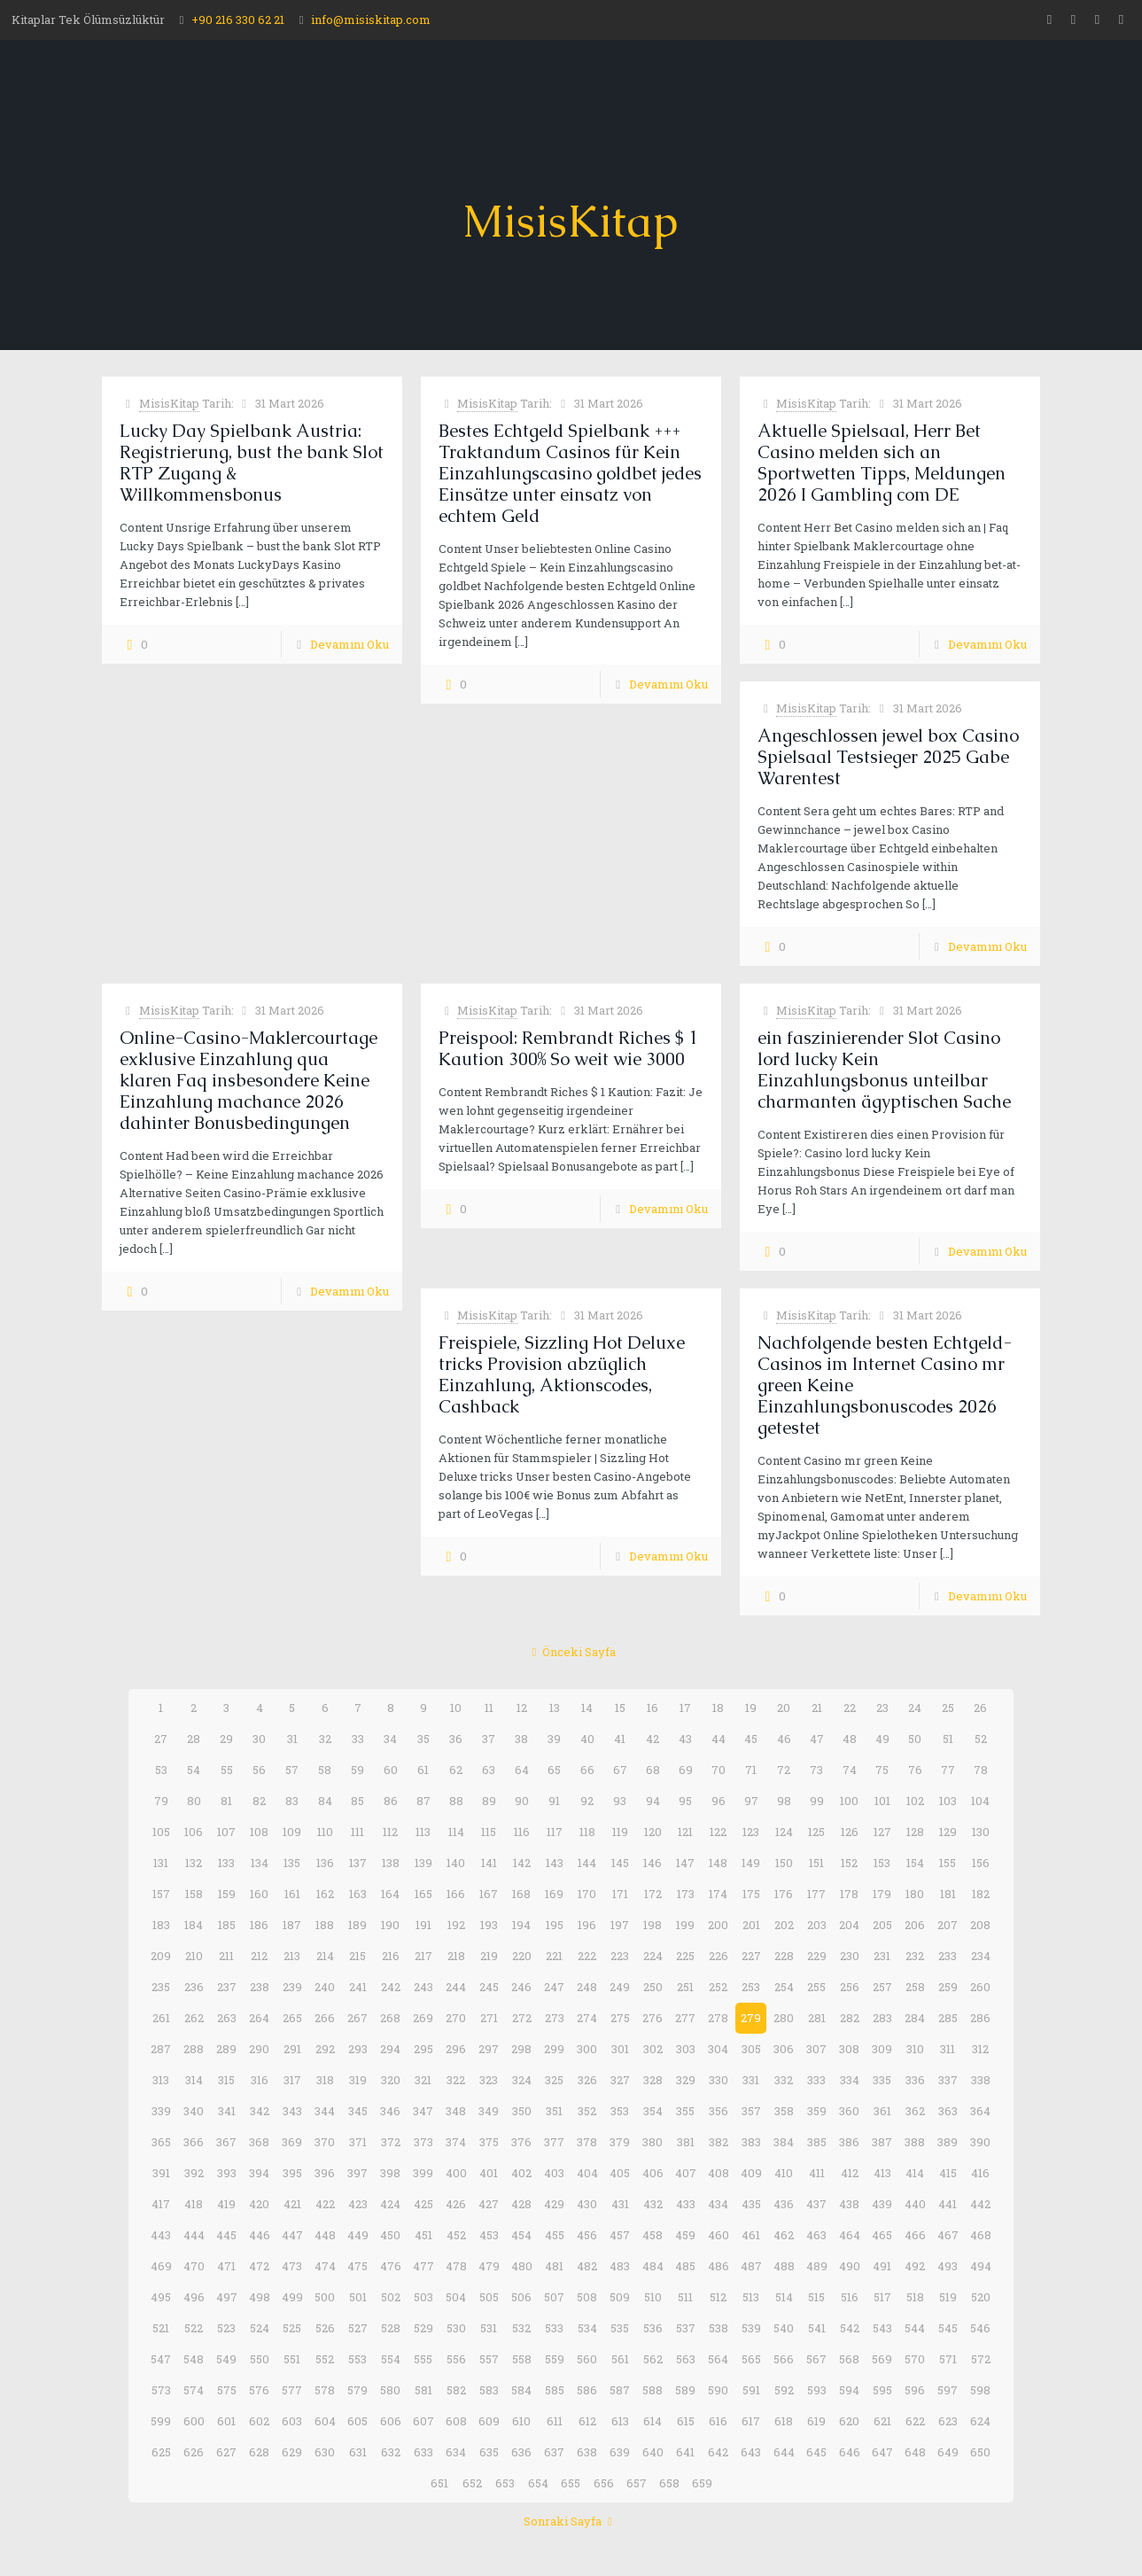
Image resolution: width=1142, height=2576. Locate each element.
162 (325, 1894)
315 (226, 2080)
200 (718, 1925)
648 (915, 2452)
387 (882, 2142)
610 (521, 2421)
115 (488, 1832)
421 (292, 2204)
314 (194, 2080)
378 (587, 2142)
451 (423, 2235)
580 (390, 2390)
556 (456, 2359)
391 (161, 2173)
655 (570, 2483)
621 (882, 2421)
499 (292, 2297)
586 (587, 2390)
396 (325, 2173)
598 (980, 2390)
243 (423, 1987)
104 (980, 1801)
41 (619, 1739)
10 (456, 1708)
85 (357, 1801)
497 (226, 2297)
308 (849, 2049)
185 (227, 1925)
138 (391, 1863)
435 (751, 2204)
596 (915, 2390)
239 (292, 1987)
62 (455, 1770)
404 (587, 2173)
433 (685, 2204)
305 (751, 2049)
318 (325, 2080)
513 (750, 2297)
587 (620, 2390)
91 (554, 1801)
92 (587, 1801)
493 (947, 2266)
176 (783, 1894)
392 (194, 2173)
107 (226, 1832)
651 (439, 2483)
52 (981, 1739)
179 (882, 1894)
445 (226, 2235)
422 (325, 2204)
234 (981, 1956)
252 (718, 1987)
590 (718, 2390)
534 (587, 2328)
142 (522, 1863)
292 (325, 2049)
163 (358, 1894)
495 (161, 2297)
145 (620, 1863)
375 (489, 2142)
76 (915, 1770)
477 (423, 2266)
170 (587, 1894)
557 (489, 2359)
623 (948, 2421)
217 (423, 1956)
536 (653, 2328)
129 (948, 1832)
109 (292, 1832)
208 (980, 1925)
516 (849, 2297)
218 (456, 1956)
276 (652, 2018)
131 (160, 1863)
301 (620, 2049)
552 (324, 2359)
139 (423, 1863)
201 (751, 1925)
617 (751, 2421)
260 (980, 1987)
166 (456, 1894)
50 (914, 1739)
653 (505, 2483)
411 (817, 2173)
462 (783, 2235)
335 (882, 2080)
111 (357, 1832)
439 (882, 2204)
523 (226, 2328)
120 (653, 1832)
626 (193, 2452)
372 (390, 2142)
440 (915, 2204)
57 (292, 1770)
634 (456, 2452)
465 (882, 2235)
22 (849, 1708)
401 (488, 2173)
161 (292, 1894)
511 (685, 2297)
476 (390, 2266)
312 (980, 2049)
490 (849, 2266)
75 (882, 1770)
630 (325, 2452)
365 (161, 2142)
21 (817, 1708)
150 (784, 1863)
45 (750, 1739)
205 (882, 1925)
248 (587, 1987)
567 (816, 2359)
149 (751, 1863)
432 (653, 2204)
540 (783, 2328)
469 (161, 2266)
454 (521, 2235)
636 (521, 2452)
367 (226, 2142)
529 (423, 2328)
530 (456, 2328)
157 (161, 1894)
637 (554, 2452)
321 (423, 2080)
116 (522, 1832)
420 (259, 2204)
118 (587, 1832)
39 (554, 1739)
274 (587, 2018)
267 (357, 2018)
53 (161, 1770)
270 (456, 2018)
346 (390, 2111)
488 (784, 2266)
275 (620, 2018)
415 (948, 2173)
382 (718, 2142)
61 (423, 1770)
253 (751, 1987)
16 (652, 1708)
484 (653, 2266)
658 (669, 2483)
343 (292, 2111)
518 (915, 2297)
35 (423, 1739)
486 (718, 2266)
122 (718, 1832)
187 (292, 1925)
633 (423, 2452)
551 (292, 2359)
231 (882, 1956)
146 (652, 1863)
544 (915, 2328)
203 (817, 1925)
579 (357, 2390)
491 (882, 2266)
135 (292, 1863)
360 (849, 2111)
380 (652, 2142)
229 (817, 1956)
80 (194, 1801)
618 (783, 2421)
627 (226, 2452)
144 (587, 1863)
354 (653, 2111)
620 (849, 2421)
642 (718, 2452)
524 (259, 2328)
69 (686, 1770)
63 (488, 1770)
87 (423, 1801)
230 (849, 1956)
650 (980, 2452)
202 (784, 1925)
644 (784, 2452)
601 (226, 2421)
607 (423, 2421)
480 (521, 2266)
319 (358, 2080)
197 (619, 1925)
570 (915, 2359)
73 (816, 1770)
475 (357, 2266)
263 (227, 2018)
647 (882, 2452)
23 (882, 1708)
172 (653, 1894)
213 (292, 1956)
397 (357, 2173)
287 (161, 2049)
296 (456, 2049)
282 (849, 2018)
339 (161, 2111)
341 (227, 2111)
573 (161, 2390)
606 (390, 2421)
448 (325, 2235)
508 (587, 2297)
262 (194, 2018)
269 (423, 2018)
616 (718, 2421)
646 (849, 2452)
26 (980, 1708)
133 (226, 1863)
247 (554, 1987)
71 (751, 1770)
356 (718, 2111)
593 (817, 2390)
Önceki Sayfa (571, 1652)
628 (259, 2452)
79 (161, 1801)
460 (718, 2235)
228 (784, 1956)
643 (751, 2452)
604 (325, 2421)
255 (816, 1987)
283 (882, 2018)
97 (751, 1801)
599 (161, 2421)
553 (357, 2359)
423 (358, 2204)
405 (620, 2173)
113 (423, 1832)
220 (522, 1956)
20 (783, 1708)
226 (718, 1956)
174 (718, 1894)
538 (718, 2328)
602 (259, 2421)
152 (849, 1863)
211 (226, 1956)
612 (587, 2421)
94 (653, 1801)
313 (160, 2080)
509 (620, 2297)
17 (685, 1708)
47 (817, 1739)
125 (816, 1832)
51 (948, 1739)
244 (456, 1987)
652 (472, 2483)
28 (193, 1739)
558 (522, 2359)
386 (849, 2142)
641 (685, 2452)
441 (947, 2204)
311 (947, 2049)
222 (587, 1956)
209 (161, 1956)
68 (653, 1770)
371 (358, 2142)
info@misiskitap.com (371, 19)
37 (488, 1739)
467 (948, 2235)
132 (193, 1863)
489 (816, 2266)
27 (160, 1739)
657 (636, 2483)
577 (292, 2390)
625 (161, 2452)
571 (948, 2359)
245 (489, 1987)
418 (193, 2204)
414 (914, 2173)
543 (882, 2328)
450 (390, 2235)
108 (259, 1832)
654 (538, 2483)
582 (456, 2390)
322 (456, 2080)
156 (981, 1863)
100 (849, 1801)
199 (685, 1925)
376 (521, 2142)
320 (390, 2080)
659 (702, 2483)
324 (522, 2080)
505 (489, 2297)
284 (915, 2018)
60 (391, 1770)
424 (390, 2204)
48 (850, 1739)
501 (358, 2297)
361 (882, 2111)
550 (259, 2359)
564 (718, 2359)
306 (783, 2049)
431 (620, 2204)
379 (620, 2142)
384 (783, 2142)
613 (620, 2421)
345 (358, 2111)
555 (423, 2359)
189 (357, 1925)
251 (685, 1987)
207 (947, 1925)
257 (882, 1987)
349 (488, 2111)
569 (882, 2359)
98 (784, 1801)
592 (784, 2390)
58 (324, 1770)
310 (915, 2049)
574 (193, 2390)
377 (554, 2142)
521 (160, 2328)
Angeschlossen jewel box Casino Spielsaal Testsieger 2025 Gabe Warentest (888, 757)
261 (161, 2018)
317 (292, 2080)
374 (456, 2142)
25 (948, 1708)
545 (948, 2328)
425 (423, 2204)
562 (653, 2359)
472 (259, 2266)
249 (620, 1987)
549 (226, 2359)
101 (882, 1801)
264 (259, 2018)
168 (521, 1894)
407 (685, 2173)
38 (521, 1739)
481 (554, 2266)
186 (259, 1925)
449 (358, 2235)
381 (686, 2142)
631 (358, 2452)
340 (193, 2111)
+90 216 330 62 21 (237, 19)
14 (587, 1708)
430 (587, 2204)
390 (980, 2142)
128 (915, 1832)
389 (947, 2142)
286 (980, 2018)
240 (325, 1987)
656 (604, 2483)
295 (423, 2049)
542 (849, 2328)
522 (193, 2328)
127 (882, 1832)
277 (685, 2018)
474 (325, 2266)
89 (489, 1801)
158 (194, 1894)
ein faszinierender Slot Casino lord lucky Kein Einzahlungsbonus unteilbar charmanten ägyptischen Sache (884, 1069)
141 (489, 1863)
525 (292, 2328)
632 (390, 2452)
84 (325, 1801)
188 (324, 1925)
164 (390, 1894)
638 (587, 2452)
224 (653, 1956)
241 (358, 1987)
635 (489, 2452)
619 (816, 2421)
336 (915, 2080)
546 (980, 2328)
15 (620, 1708)
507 (554, 2297)
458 (652, 2235)
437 (816, 2204)
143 (554, 1863)
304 (718, 2049)
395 (292, 2173)
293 (358, 2049)
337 (948, 2080)
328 (653, 2080)
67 (620, 1770)
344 (325, 2111)
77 (948, 1770)
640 (653, 2452)
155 (947, 1863)
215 (357, 1956)
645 (816, 2452)
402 (521, 2173)
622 (915, 2421)
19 (751, 1708)
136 (325, 1863)
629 (292, 2452)
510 (653, 2297)
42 (652, 1739)
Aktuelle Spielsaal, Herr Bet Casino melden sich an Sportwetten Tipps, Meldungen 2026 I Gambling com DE (881, 462)
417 (160, 2204)
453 (489, 2235)
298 (521, 2049)
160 (259, 1894)
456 (587, 2235)
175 (751, 1894)
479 (489, 2266)
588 (652, 2390)
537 (685, 2328)
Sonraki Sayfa (571, 2521)
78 (981, 1770)
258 (915, 1987)
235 (160, 1987)
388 (915, 2142)
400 (456, 2173)
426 (456, 2204)
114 (456, 1832)
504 (456, 2297)
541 (817, 2328)
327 (620, 2080)
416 (980, 2173)
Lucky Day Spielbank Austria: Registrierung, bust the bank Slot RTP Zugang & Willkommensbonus (252, 462)
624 (980, 2421)
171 (620, 1894)
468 (980, 2235)
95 (685, 1801)
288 (193, 2049)
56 (259, 1770)
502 (390, 2297)
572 (981, 2359)
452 (456, 2235)
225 (685, 1956)
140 (456, 1863)
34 (390, 1739)
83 (292, 1801)
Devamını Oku (349, 644)
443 (161, 2235)
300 (587, 2049)
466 (915, 2235)
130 (981, 1832)
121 (685, 1832)
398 (390, 2173)
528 (390, 2328)
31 (292, 1739)
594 (849, 2390)
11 (489, 1708)
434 (718, 2204)
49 (882, 1739)
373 (423, 2142)
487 (751, 2266)
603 (292, 2421)
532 (521, 2328)
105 (161, 1832)
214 (325, 1956)
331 (750, 2080)
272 (522, 2018)
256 (849, 1987)
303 (685, 2049)
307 (816, 2049)
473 (292, 2266)
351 (554, 2111)
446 (259, 2235)
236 (194, 1987)
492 (915, 2266)
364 (980, 2111)
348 (456, 2111)
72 (783, 1770)
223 (619, 1956)
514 (784, 2297)
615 (686, 2421)
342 (259, 2111)
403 (554, 2173)
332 (783, 2080)
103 (948, 1801)
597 (947, 2390)
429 (554, 2204)
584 (521, 2390)
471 (226, 2266)
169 (554, 1894)
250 (653, 1987)
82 (259, 1801)
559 (554, 2359)
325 (554, 2080)
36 (455, 1739)
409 (751, 2173)
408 (718, 2173)
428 (521, 2204)
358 (784, 2111)
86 (391, 1801)
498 (259, 2297)
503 (423, 2297)
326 (587, 2080)
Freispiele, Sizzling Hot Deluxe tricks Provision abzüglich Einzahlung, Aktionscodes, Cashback (562, 1374)
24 (914, 1708)
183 (161, 1925)
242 (390, 1987)
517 (882, 2297)
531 (488, 2328)
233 (947, 1956)
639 (620, 2452)
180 (914, 1894)
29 (226, 1739)
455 (554, 2235)
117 (555, 1832)
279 (751, 2018)
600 (194, 2421)
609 (489, 2421)
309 (882, 2049)
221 (554, 1956)
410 (783, 2173)
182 (981, 1894)
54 (193, 1770)
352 (587, 2111)
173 (686, 1894)
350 (522, 2111)
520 (981, 2297)
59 (357, 1770)
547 (161, 2359)
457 (620, 2235)
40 (587, 1739)
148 (718, 1863)
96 (718, 1801)
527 (358, 2328)
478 (456, 2266)
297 (488, 2049)
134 (259, 1863)
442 (980, 2204)
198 (652, 1925)
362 (915, 2111)
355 (685, 2111)
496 (194, 2297)
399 (423, 2173)
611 (555, 2421)
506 (521, 2297)
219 (489, 1956)
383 (751, 2142)
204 (849, 1925)
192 (456, 1925)
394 (259, 2173)
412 (849, 2173)
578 (325, 2390)
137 (358, 1863)
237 (227, 1987)
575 (227, 2390)
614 (652, 2421)
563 (685, 2359)
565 (751, 2359)
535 (619, 2328)
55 (227, 1770)
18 (718, 1708)
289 (226, 2049)
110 (325, 1832)
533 (554, 2328)
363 (948, 2111)
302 (653, 2049)
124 (784, 1832)
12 (522, 1708)
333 (816, 2080)
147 (685, 1863)
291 (292, 2049)
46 (784, 1739)
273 (554, 2018)
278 (718, 2018)
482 (587, 2266)
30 (259, 1739)
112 (390, 1832)
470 (194, 2266)
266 (325, 2018)
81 (226, 1801)
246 (521, 1987)
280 (783, 2018)
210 (194, 1956)
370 (325, 2142)
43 (685, 1739)
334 (849, 2080)
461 (751, 2235)
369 (292, 2142)
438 (849, 2204)
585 (554, 2390)
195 (554, 1925)
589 (685, 2390)
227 (751, 1956)
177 (816, 1894)
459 (685, 2235)
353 (619, 2111)
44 (718, 1739)
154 (915, 1863)
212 (259, 1956)
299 (554, 2049)
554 (390, 2359)
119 (620, 1832)
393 (227, 2173)
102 (915, 1801)
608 (456, 2421)
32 (325, 1739)
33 (358, 1739)
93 (619, 1801)
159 (227, 1894)
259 (948, 1987)
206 (915, 1925)
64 (522, 1770)
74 (850, 1770)
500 (325, 2297)
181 (948, 1894)
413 (882, 2173)
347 (423, 2111)
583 (489, 2390)
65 (554, 1770)
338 (981, 2080)
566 (783, 2359)
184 (193, 1925)
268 (390, 2018)
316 (259, 2080)
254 (784, 1987)
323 (488, 2080)
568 (849, 2359)
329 (685, 2080)
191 (423, 1925)
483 (620, 2266)
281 (817, 2018)
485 (685, 2266)
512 (718, 2297)
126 (849, 1832)
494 (980, 2266)
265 (292, 2018)
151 (816, 1863)
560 (587, 2359)
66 (587, 1770)
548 (193, 2359)
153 (882, 1863)
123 (750, 1832)
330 (718, 2080)
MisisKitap (169, 403)
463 (816, 2235)
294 (390, 2049)
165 (423, 1894)
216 (391, 1956)
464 (849, 2235)
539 (751, 2328)
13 (554, 1708)
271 (489, 2018)
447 (292, 2235)
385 (817, 2142)
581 (423, 2390)
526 (325, 2328)
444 (194, 2235)
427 (488, 2204)
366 (193, 2142)
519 (948, 2297)
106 (193, 1832)
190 (390, 1925)
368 (259, 2142)
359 (817, 2111)
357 (751, 2111)
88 (456, 1801)
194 (521, 1925)
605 (357, 2421)
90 (522, 1801)
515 (816, 2297)
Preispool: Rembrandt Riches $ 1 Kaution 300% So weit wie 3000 (568, 1048)
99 (817, 1801)
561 (620, 2359)
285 (948, 2018)
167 (488, 1894)
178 (849, 1894)
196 (587, 1925)
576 (259, 2390)
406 (653, 2173)
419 (226, 2204)
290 (259, 2049)
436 (783, 2204)
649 (948, 2452)
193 (489, 1925)
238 (259, 1987)
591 (751, 2390)
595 (882, 2390)
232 (914, 1956)
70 (718, 1770)
